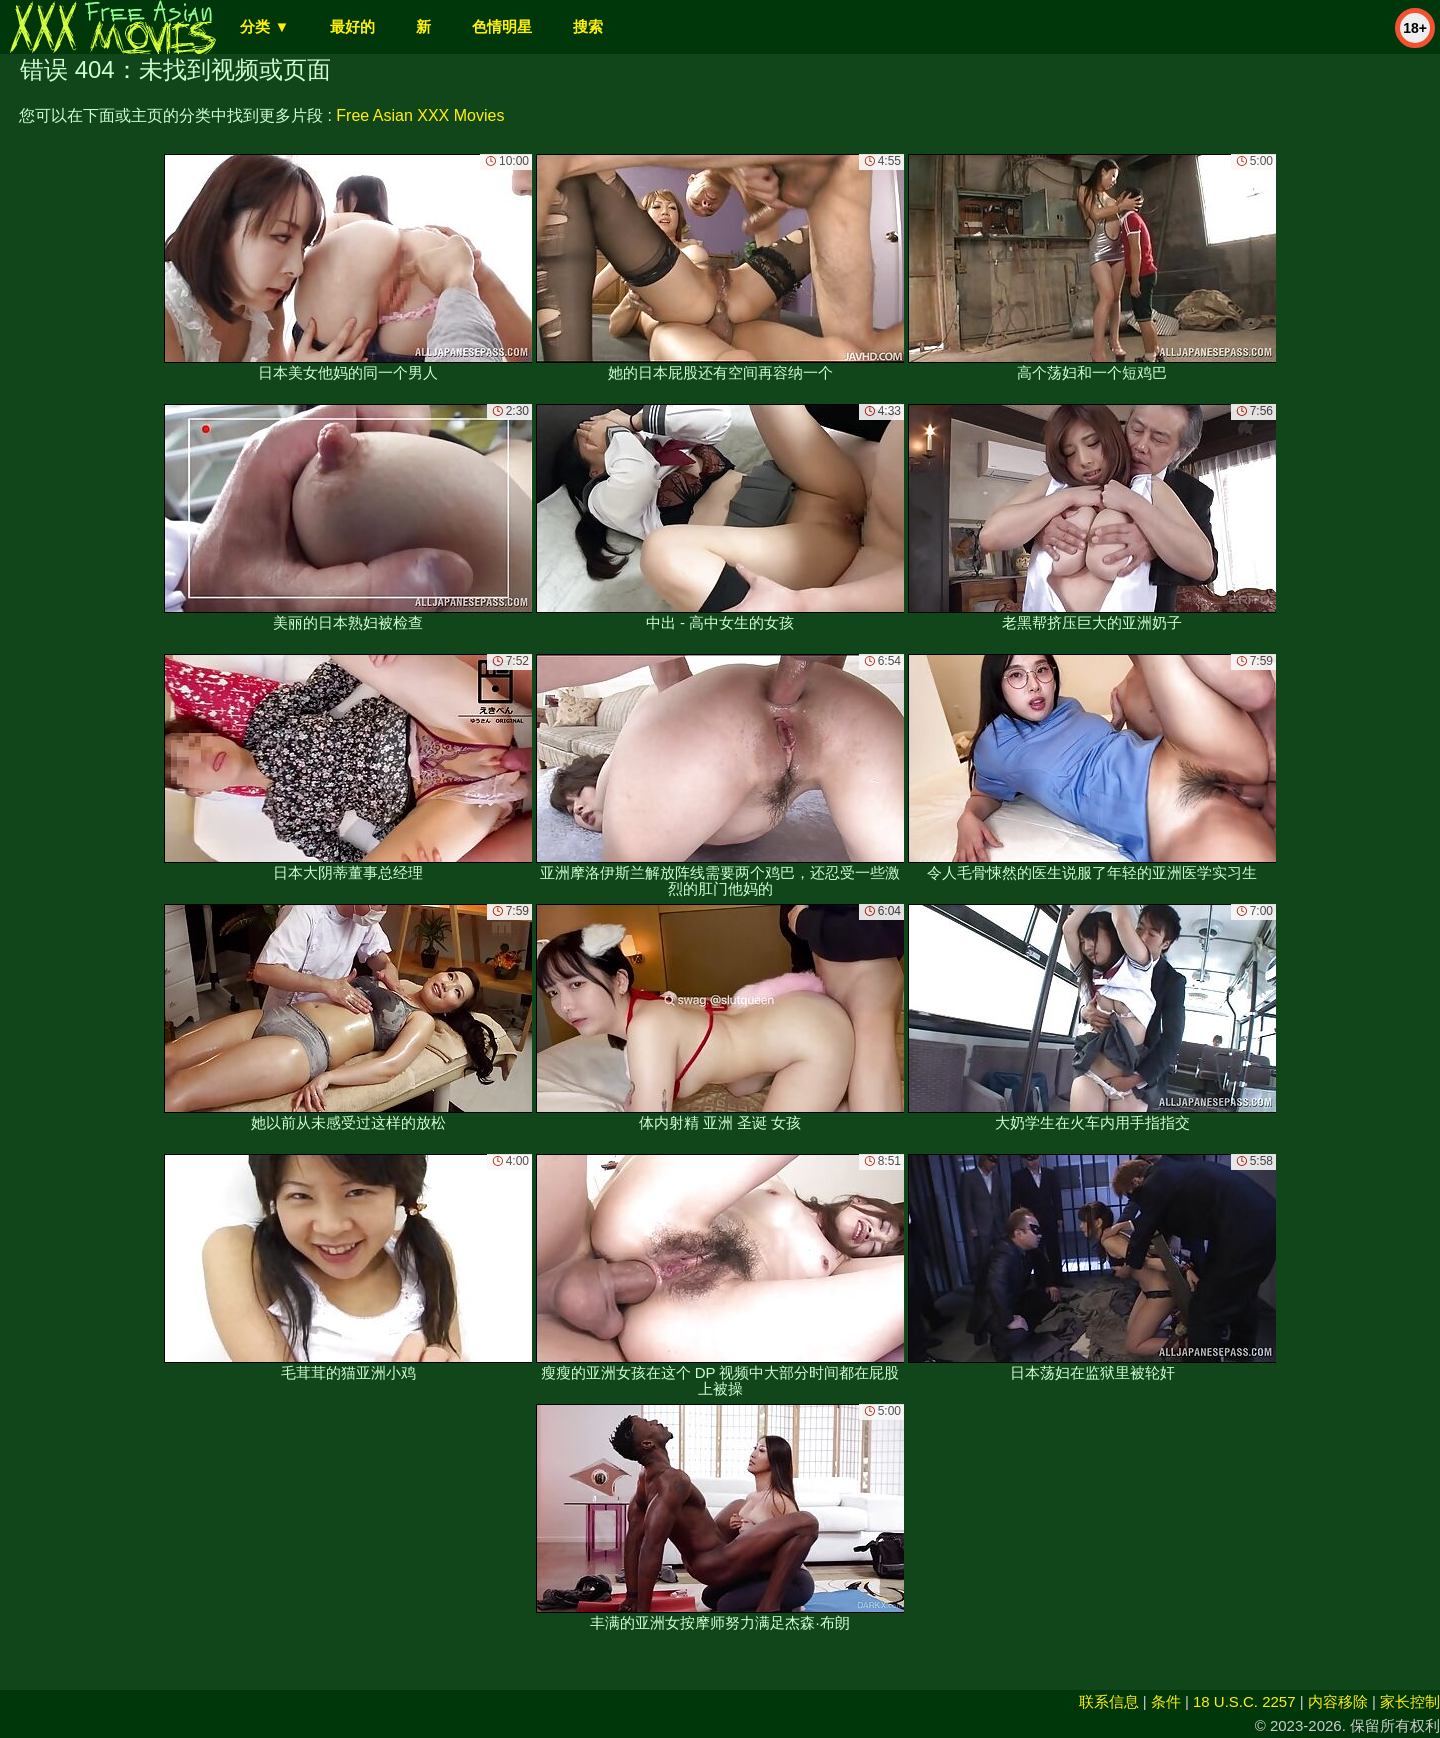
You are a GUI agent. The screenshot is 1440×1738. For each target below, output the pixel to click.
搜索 (588, 26)
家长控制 (1410, 1701)
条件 (1166, 1701)
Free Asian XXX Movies (420, 115)
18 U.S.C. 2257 (1244, 1701)
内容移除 (1338, 1701)
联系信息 (1109, 1701)
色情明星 (502, 26)
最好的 (352, 26)
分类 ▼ (264, 26)
